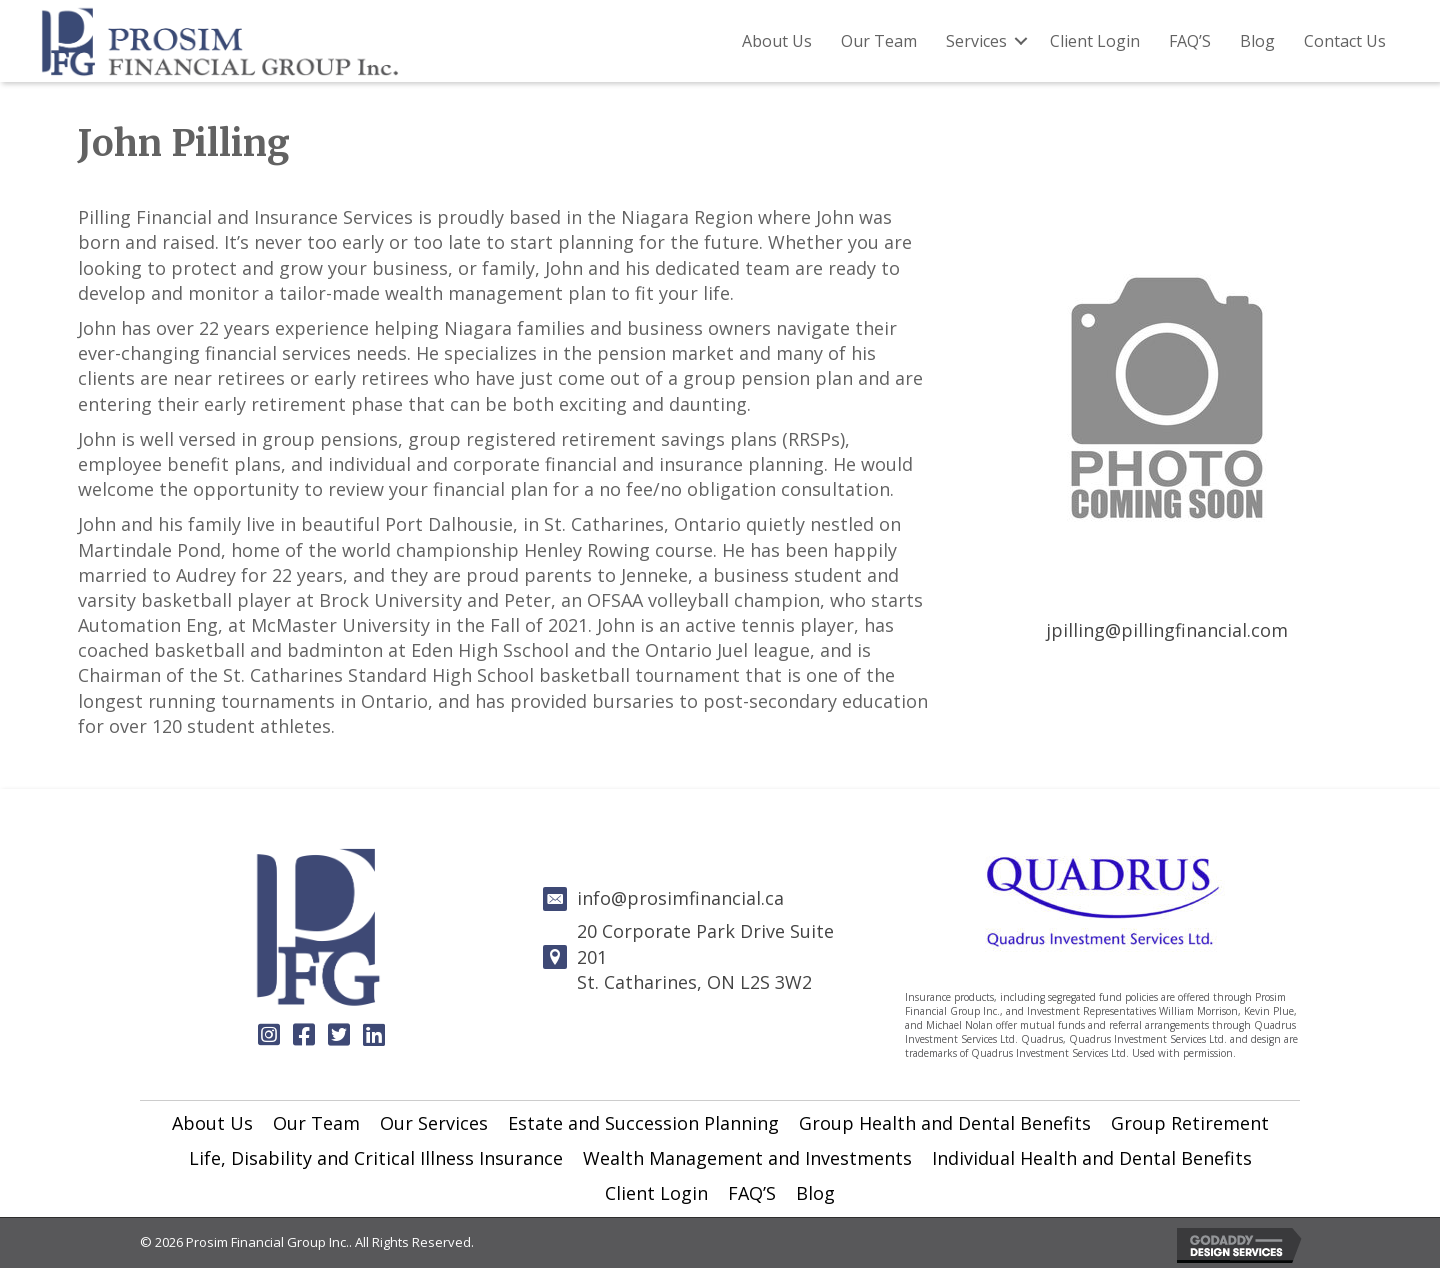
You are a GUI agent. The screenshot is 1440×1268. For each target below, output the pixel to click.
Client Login (1095, 41)
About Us (777, 41)
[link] (212, 1123)
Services (976, 41)
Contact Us (1345, 41)
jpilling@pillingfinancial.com (1167, 630)
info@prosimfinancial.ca (680, 898)
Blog (1257, 41)
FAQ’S (1190, 41)
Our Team (879, 41)
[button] (269, 1034)
